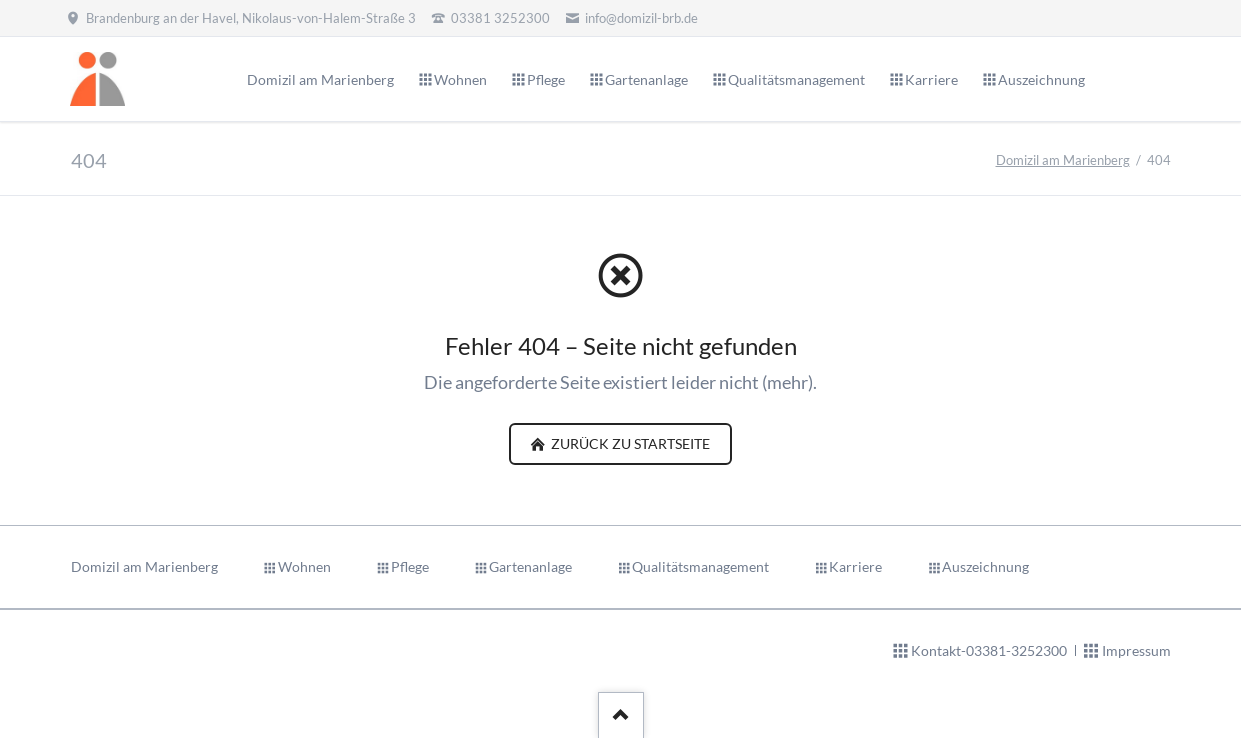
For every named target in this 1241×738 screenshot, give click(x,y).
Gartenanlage (530, 566)
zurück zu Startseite (629, 443)
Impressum (1136, 650)
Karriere (855, 566)
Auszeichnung (985, 566)
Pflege (410, 566)
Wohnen (304, 566)
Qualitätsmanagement (700, 566)
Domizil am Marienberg (1063, 160)
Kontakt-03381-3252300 (989, 650)
